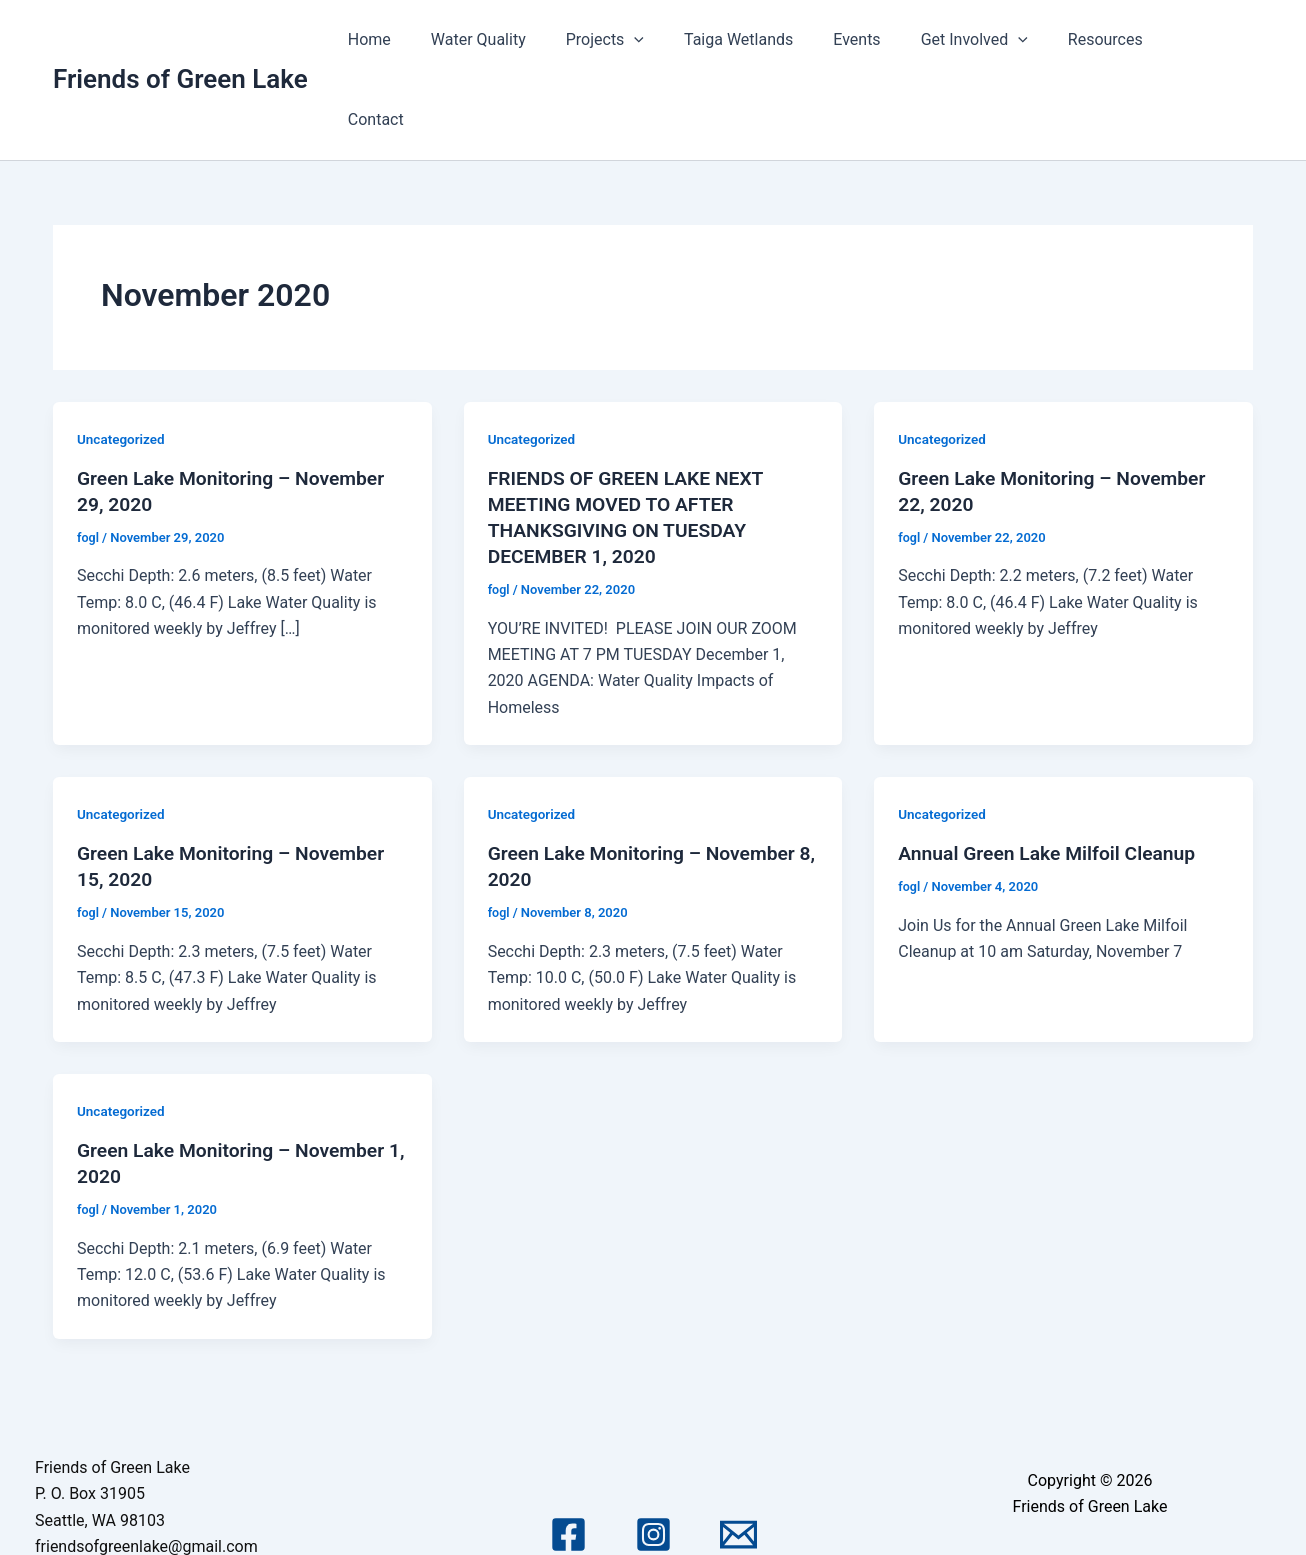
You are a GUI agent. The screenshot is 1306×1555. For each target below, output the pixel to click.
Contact (1209, 39)
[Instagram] (653, 1455)
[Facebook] (568, 1455)
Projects (643, 40)
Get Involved (988, 40)
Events (879, 39)
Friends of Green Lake (180, 39)
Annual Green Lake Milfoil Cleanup (1052, 773)
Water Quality (524, 39)
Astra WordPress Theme (1090, 1507)
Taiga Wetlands (768, 39)
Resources (1111, 39)
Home (423, 39)
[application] (673, 40)
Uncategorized (122, 359)
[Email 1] (738, 1455)
